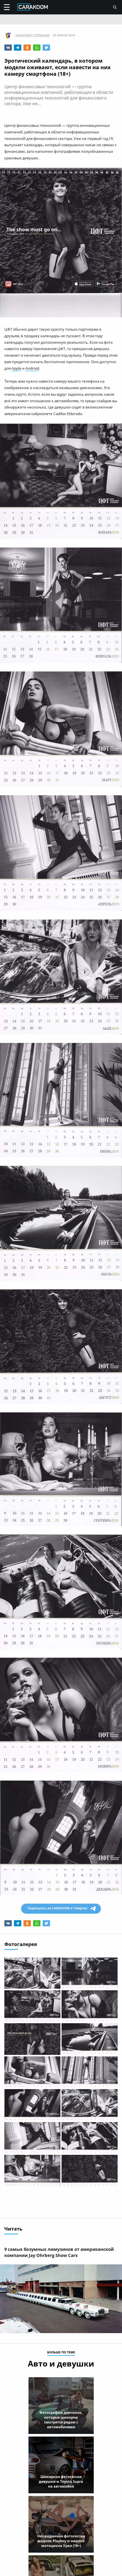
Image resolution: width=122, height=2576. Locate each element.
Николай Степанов (32, 35)
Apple (16, 368)
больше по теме (61, 2352)
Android (32, 368)
